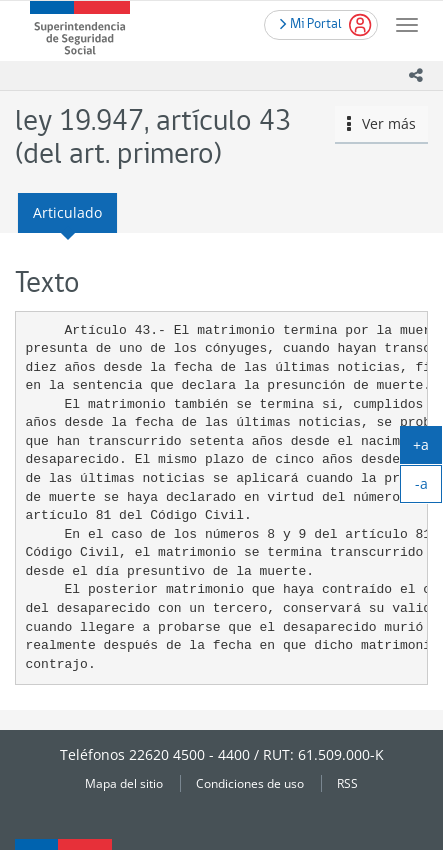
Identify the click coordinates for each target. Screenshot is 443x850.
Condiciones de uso (250, 783)
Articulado (67, 212)
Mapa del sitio (124, 783)
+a (427, 449)
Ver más (382, 123)
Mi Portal (311, 22)
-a (429, 488)
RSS (347, 783)
